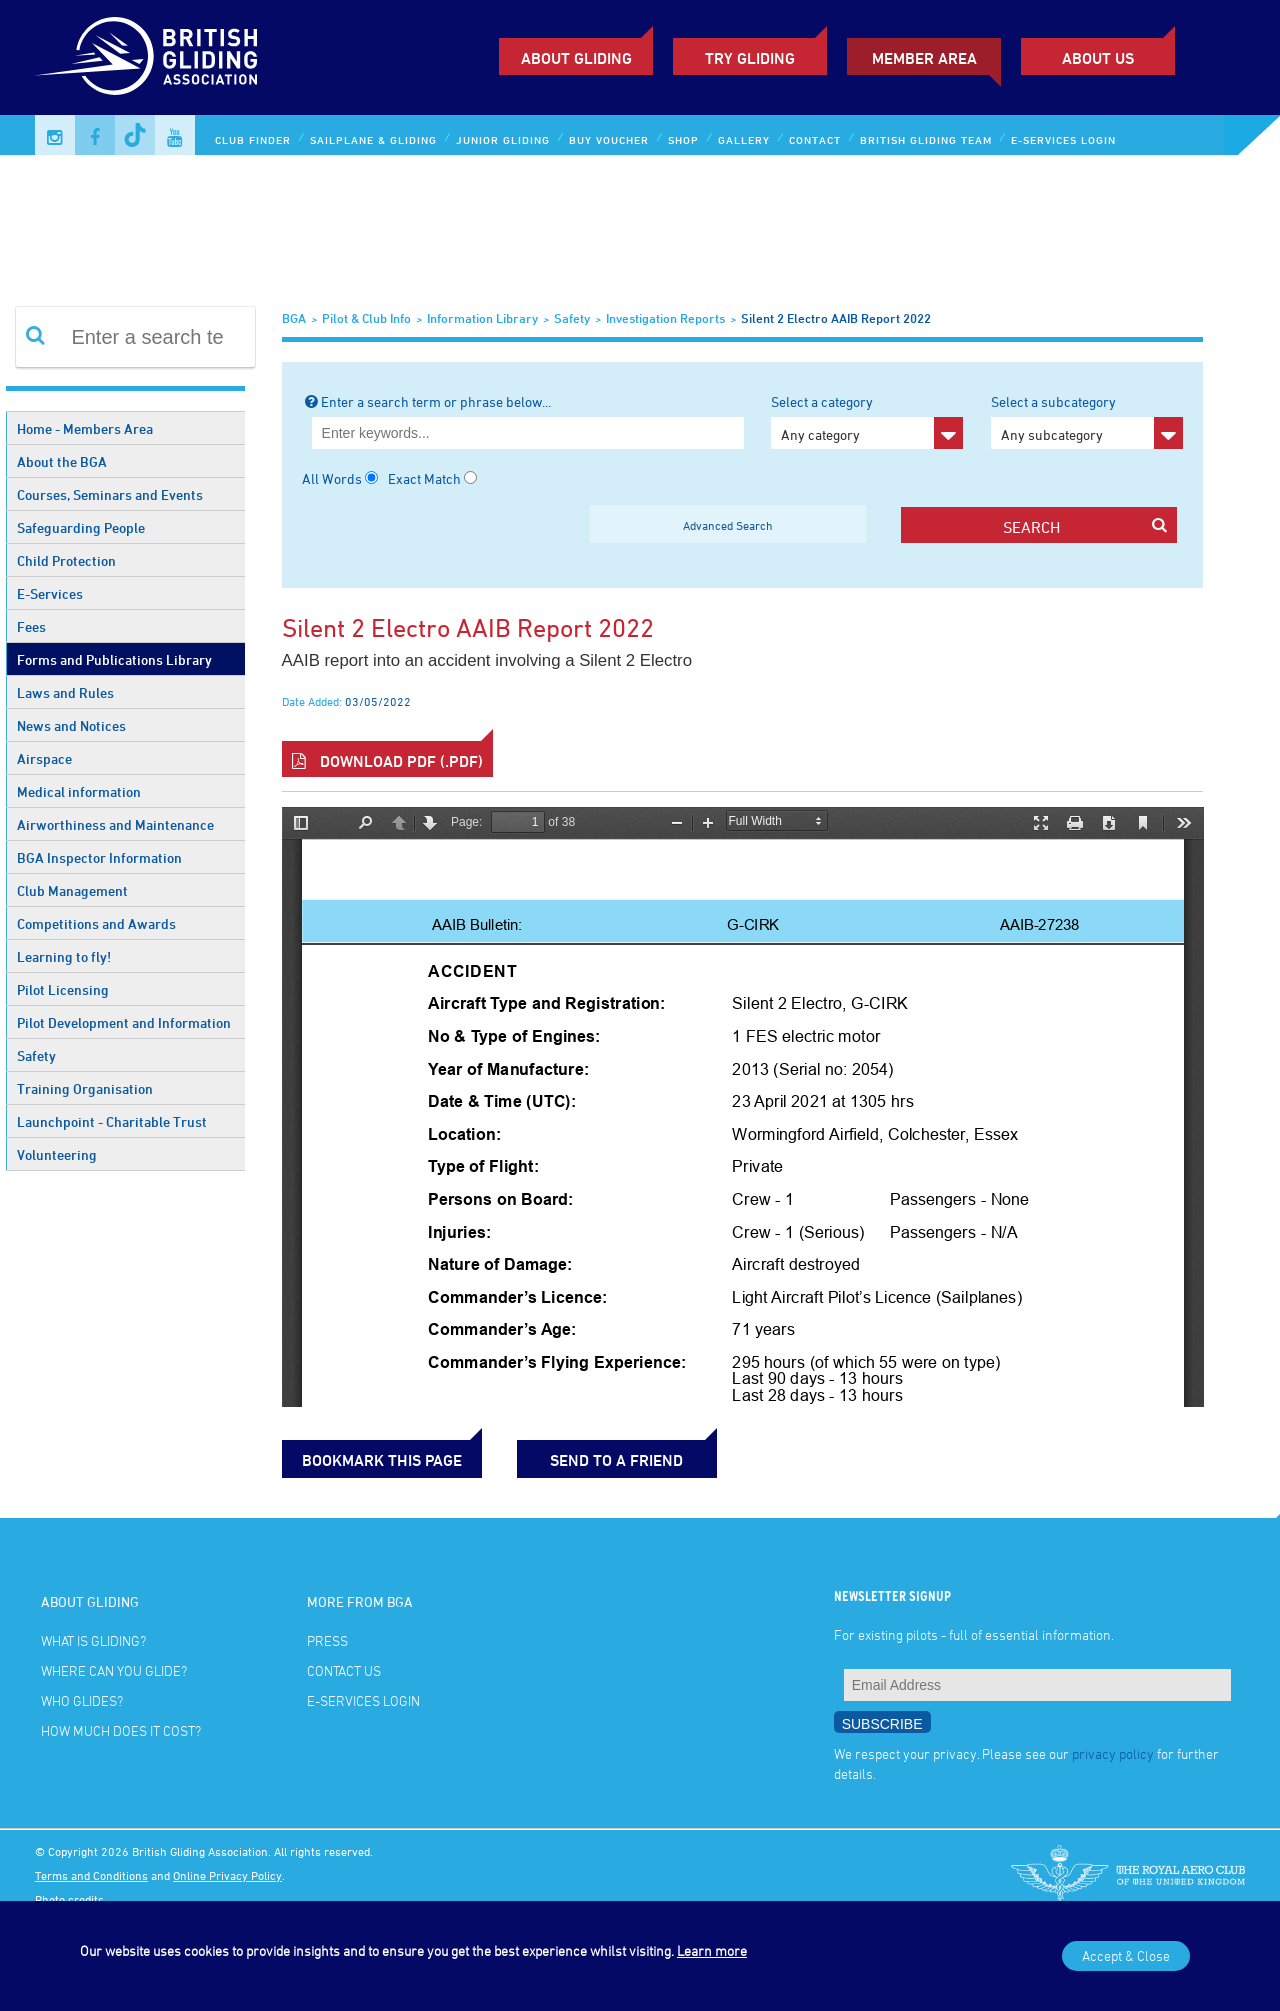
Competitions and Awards (96, 923)
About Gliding (576, 58)
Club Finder (253, 139)
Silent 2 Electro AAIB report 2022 (836, 318)
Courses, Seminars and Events (110, 494)
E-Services (50, 593)
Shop (683, 139)
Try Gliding (750, 58)
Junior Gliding (503, 139)
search (1085, 526)
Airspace (44, 758)
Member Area (924, 58)
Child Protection (66, 560)
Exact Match (424, 478)
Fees (31, 626)
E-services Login (1063, 139)
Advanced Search (728, 525)
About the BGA (62, 461)
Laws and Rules (65, 692)
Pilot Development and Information (124, 1022)
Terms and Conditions (91, 1875)
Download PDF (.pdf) (387, 761)
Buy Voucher (609, 139)
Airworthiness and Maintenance (115, 824)
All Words (332, 478)
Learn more (712, 1950)
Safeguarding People (81, 527)
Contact (815, 139)
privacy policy (1113, 1753)
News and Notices (71, 725)
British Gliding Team (926, 139)
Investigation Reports (665, 318)
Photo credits (69, 1899)
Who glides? (82, 1700)
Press (327, 1640)
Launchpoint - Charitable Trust (112, 1121)
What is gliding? (93, 1640)
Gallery (744, 139)
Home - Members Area (85, 428)
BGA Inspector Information (99, 857)
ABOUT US (1098, 58)
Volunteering (57, 1154)
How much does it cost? (121, 1730)
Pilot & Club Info (366, 318)
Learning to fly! (64, 956)
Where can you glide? (114, 1670)
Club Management (72, 890)
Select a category (867, 421)
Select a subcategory (1087, 421)
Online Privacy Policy (227, 1875)
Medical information (79, 791)
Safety (36, 1055)
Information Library (482, 318)
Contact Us (344, 1670)
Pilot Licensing (63, 989)
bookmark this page (382, 1460)
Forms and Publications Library (114, 659)
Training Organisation (85, 1088)
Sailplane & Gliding (373, 139)
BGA (294, 318)
